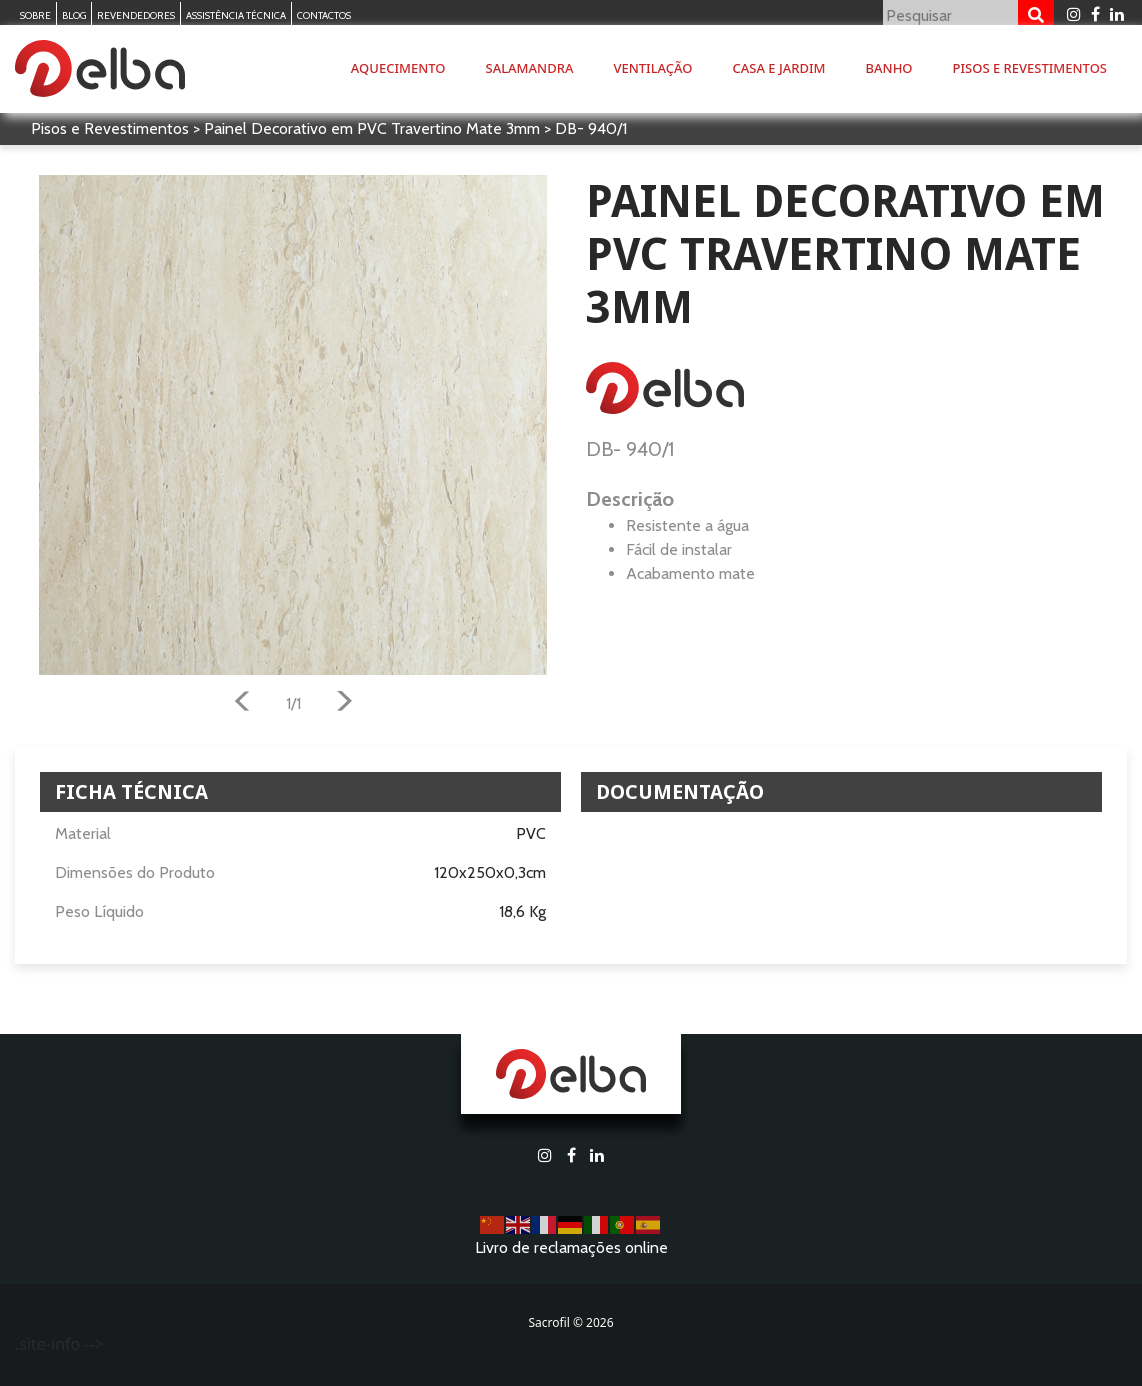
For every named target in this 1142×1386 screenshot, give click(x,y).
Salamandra (530, 68)
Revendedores (136, 15)
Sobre (35, 15)
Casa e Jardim (779, 68)
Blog (74, 15)
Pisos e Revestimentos (1030, 68)
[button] (241, 704)
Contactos (324, 15)
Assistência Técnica (236, 15)
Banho (889, 68)
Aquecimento (398, 68)
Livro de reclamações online (571, 1247)
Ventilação (652, 68)
